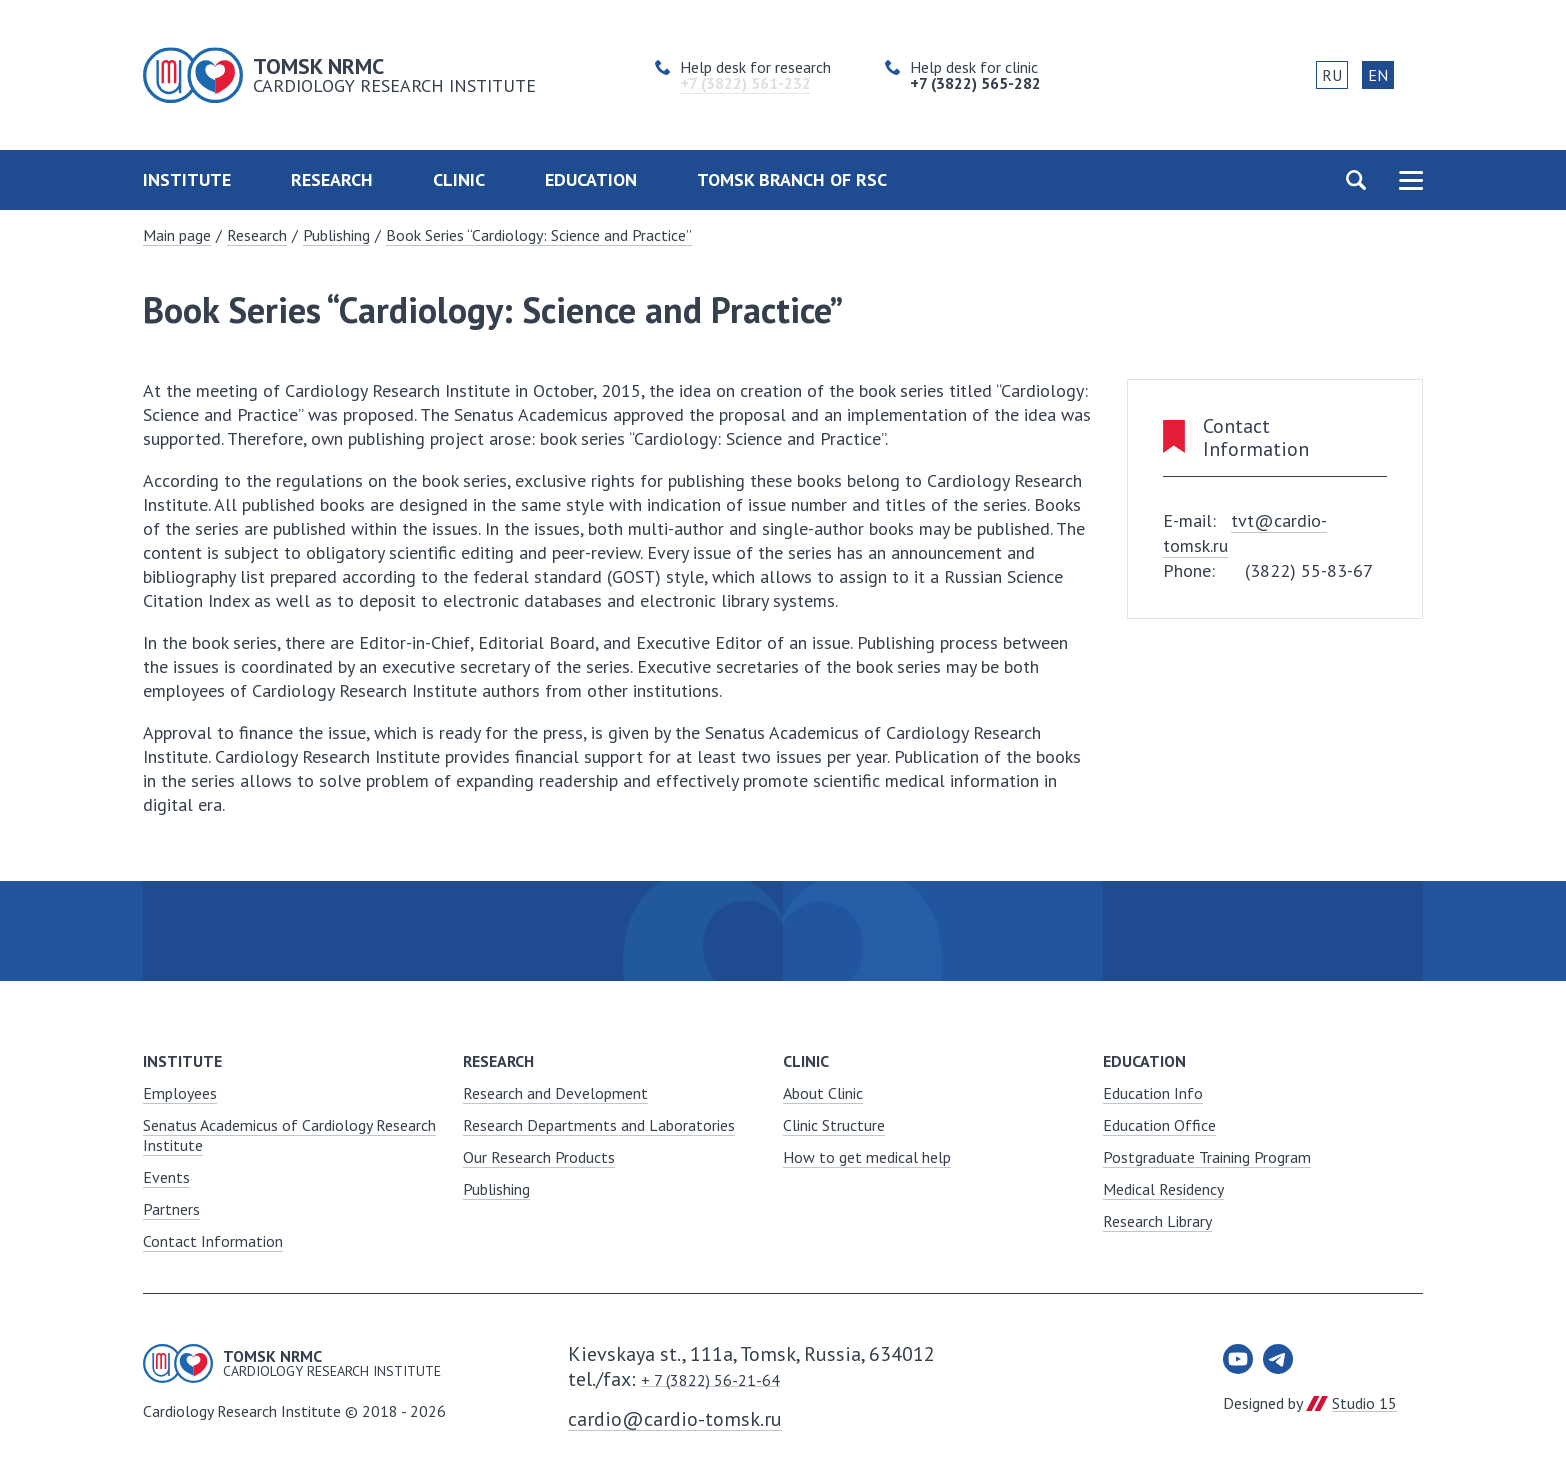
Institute (187, 179)
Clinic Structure (834, 1125)
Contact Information (213, 1241)
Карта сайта (1410, 180)
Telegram (1278, 1359)
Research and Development (555, 1093)
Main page (177, 235)
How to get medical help (867, 1157)
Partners (171, 1209)
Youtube (1238, 1359)
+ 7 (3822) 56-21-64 (710, 1380)
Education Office (1159, 1125)
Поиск (1355, 180)
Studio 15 (1364, 1403)
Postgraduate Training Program (1207, 1157)
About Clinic (823, 1093)
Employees (180, 1093)
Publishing (336, 235)
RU (1332, 75)
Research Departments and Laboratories (599, 1125)
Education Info (1153, 1093)
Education (591, 179)
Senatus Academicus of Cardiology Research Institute (289, 1135)
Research (332, 179)
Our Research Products (539, 1157)
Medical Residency (1163, 1189)
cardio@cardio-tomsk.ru (675, 1419)
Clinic (459, 179)
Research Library (1157, 1221)
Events (166, 1177)
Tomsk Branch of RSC (792, 179)
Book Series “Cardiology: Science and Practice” (539, 235)
